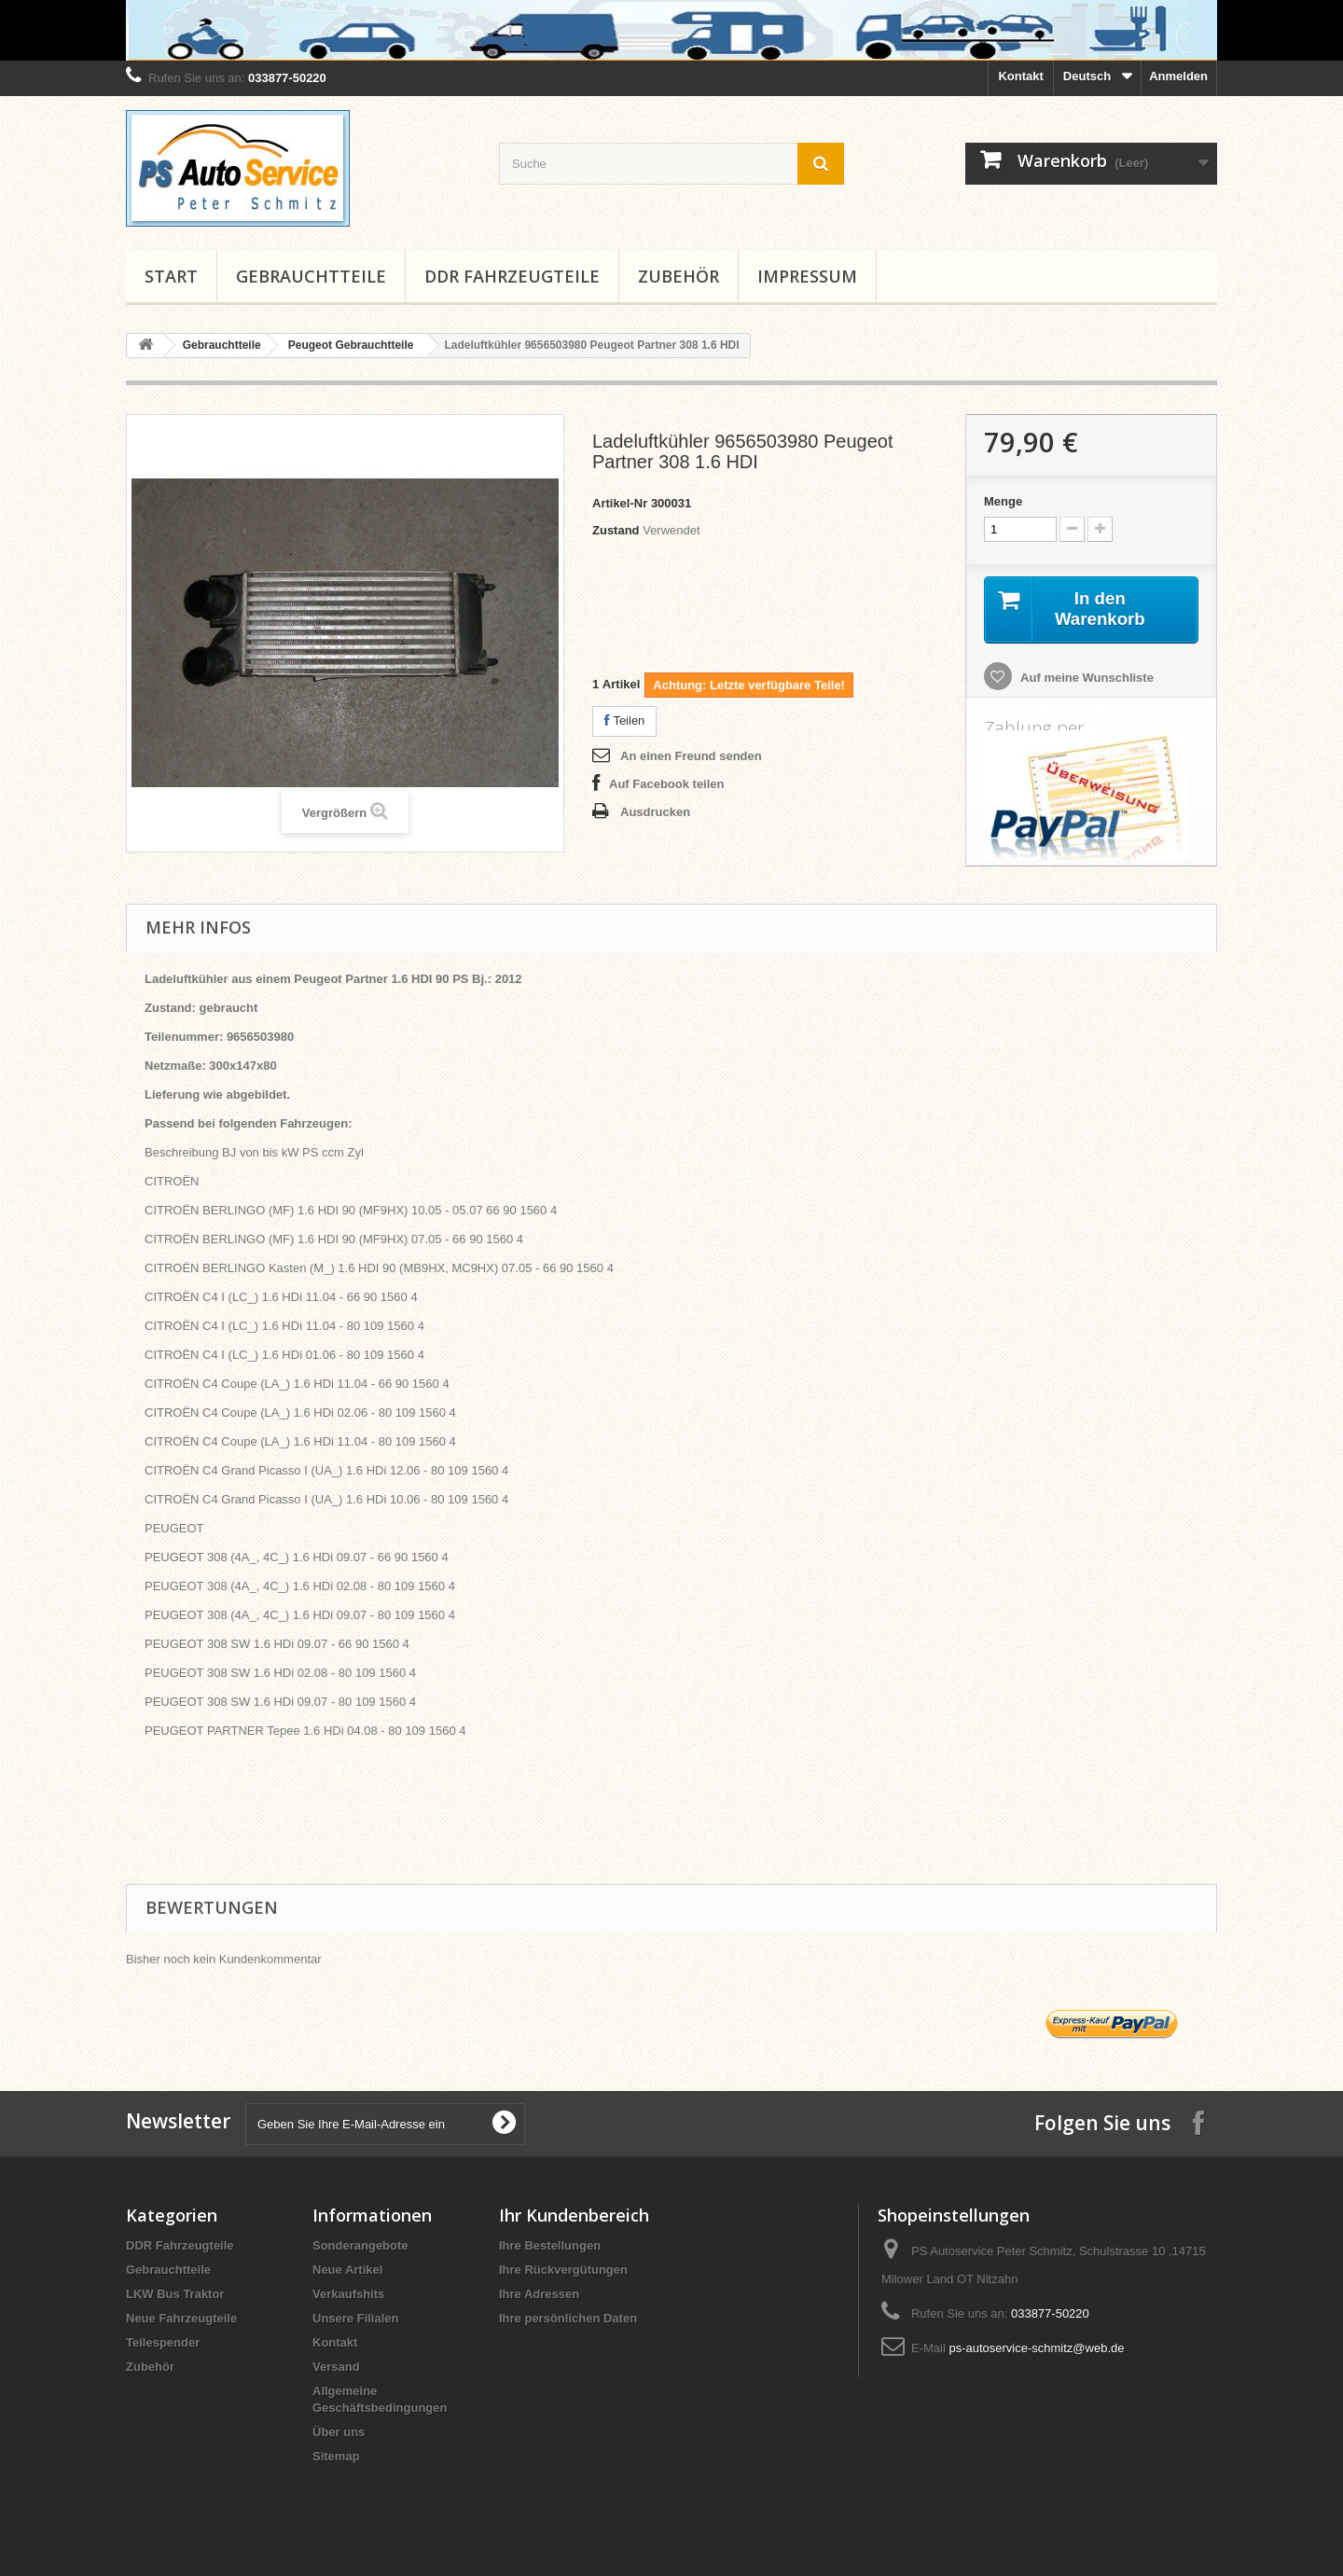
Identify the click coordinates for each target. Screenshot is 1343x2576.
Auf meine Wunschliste (1086, 679)
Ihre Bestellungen (550, 2247)
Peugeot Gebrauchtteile (351, 345)
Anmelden (1178, 76)
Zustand (616, 530)
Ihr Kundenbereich (574, 2217)
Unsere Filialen (355, 2320)
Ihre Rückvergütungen (563, 2271)
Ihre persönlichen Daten (568, 2320)
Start (171, 276)
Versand (336, 2368)
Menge (1003, 501)
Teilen (624, 720)
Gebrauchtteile (311, 276)
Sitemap (336, 2458)
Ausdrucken (655, 812)
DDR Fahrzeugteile (512, 276)
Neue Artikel (347, 2271)
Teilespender (163, 2344)
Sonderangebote (360, 2247)
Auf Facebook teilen (667, 784)
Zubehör (678, 276)
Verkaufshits (348, 2296)
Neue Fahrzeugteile (181, 2320)
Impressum (807, 276)
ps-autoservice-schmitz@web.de (1036, 2350)
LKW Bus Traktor (175, 2296)
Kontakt (1020, 76)
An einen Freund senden (691, 756)
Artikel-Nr (619, 503)
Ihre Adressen (539, 2296)
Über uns (338, 2434)
